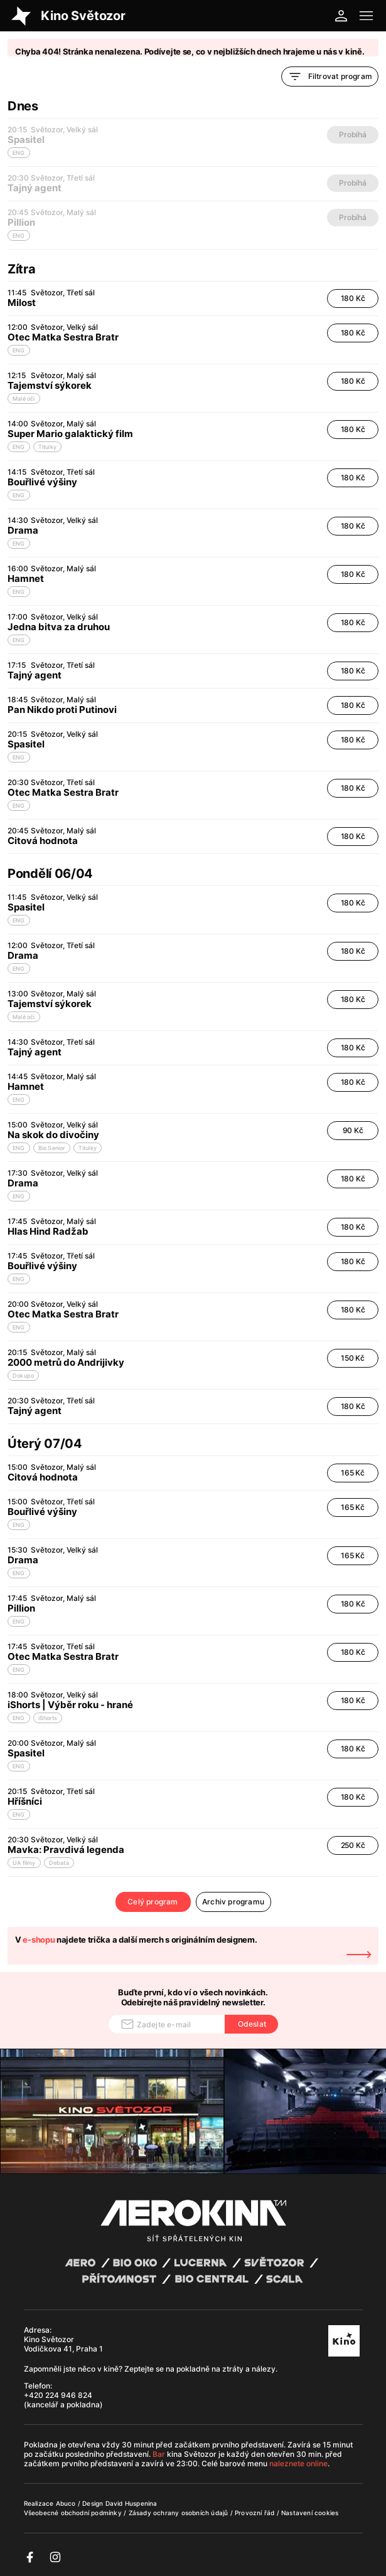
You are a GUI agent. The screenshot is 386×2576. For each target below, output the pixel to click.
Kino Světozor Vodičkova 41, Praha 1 (63, 2344)
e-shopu (39, 1940)
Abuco (66, 2503)
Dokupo (23, 1375)
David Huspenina (131, 2503)
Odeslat (252, 2024)
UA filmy (24, 1862)
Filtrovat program (329, 76)
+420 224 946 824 (58, 2395)
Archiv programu (233, 1901)
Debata (59, 1862)
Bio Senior (51, 1147)
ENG (19, 350)
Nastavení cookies (309, 2512)
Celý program (152, 1901)
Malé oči (24, 398)
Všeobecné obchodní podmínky (74, 2512)
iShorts (47, 1717)
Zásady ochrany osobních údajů (179, 2512)
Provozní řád (256, 2512)
